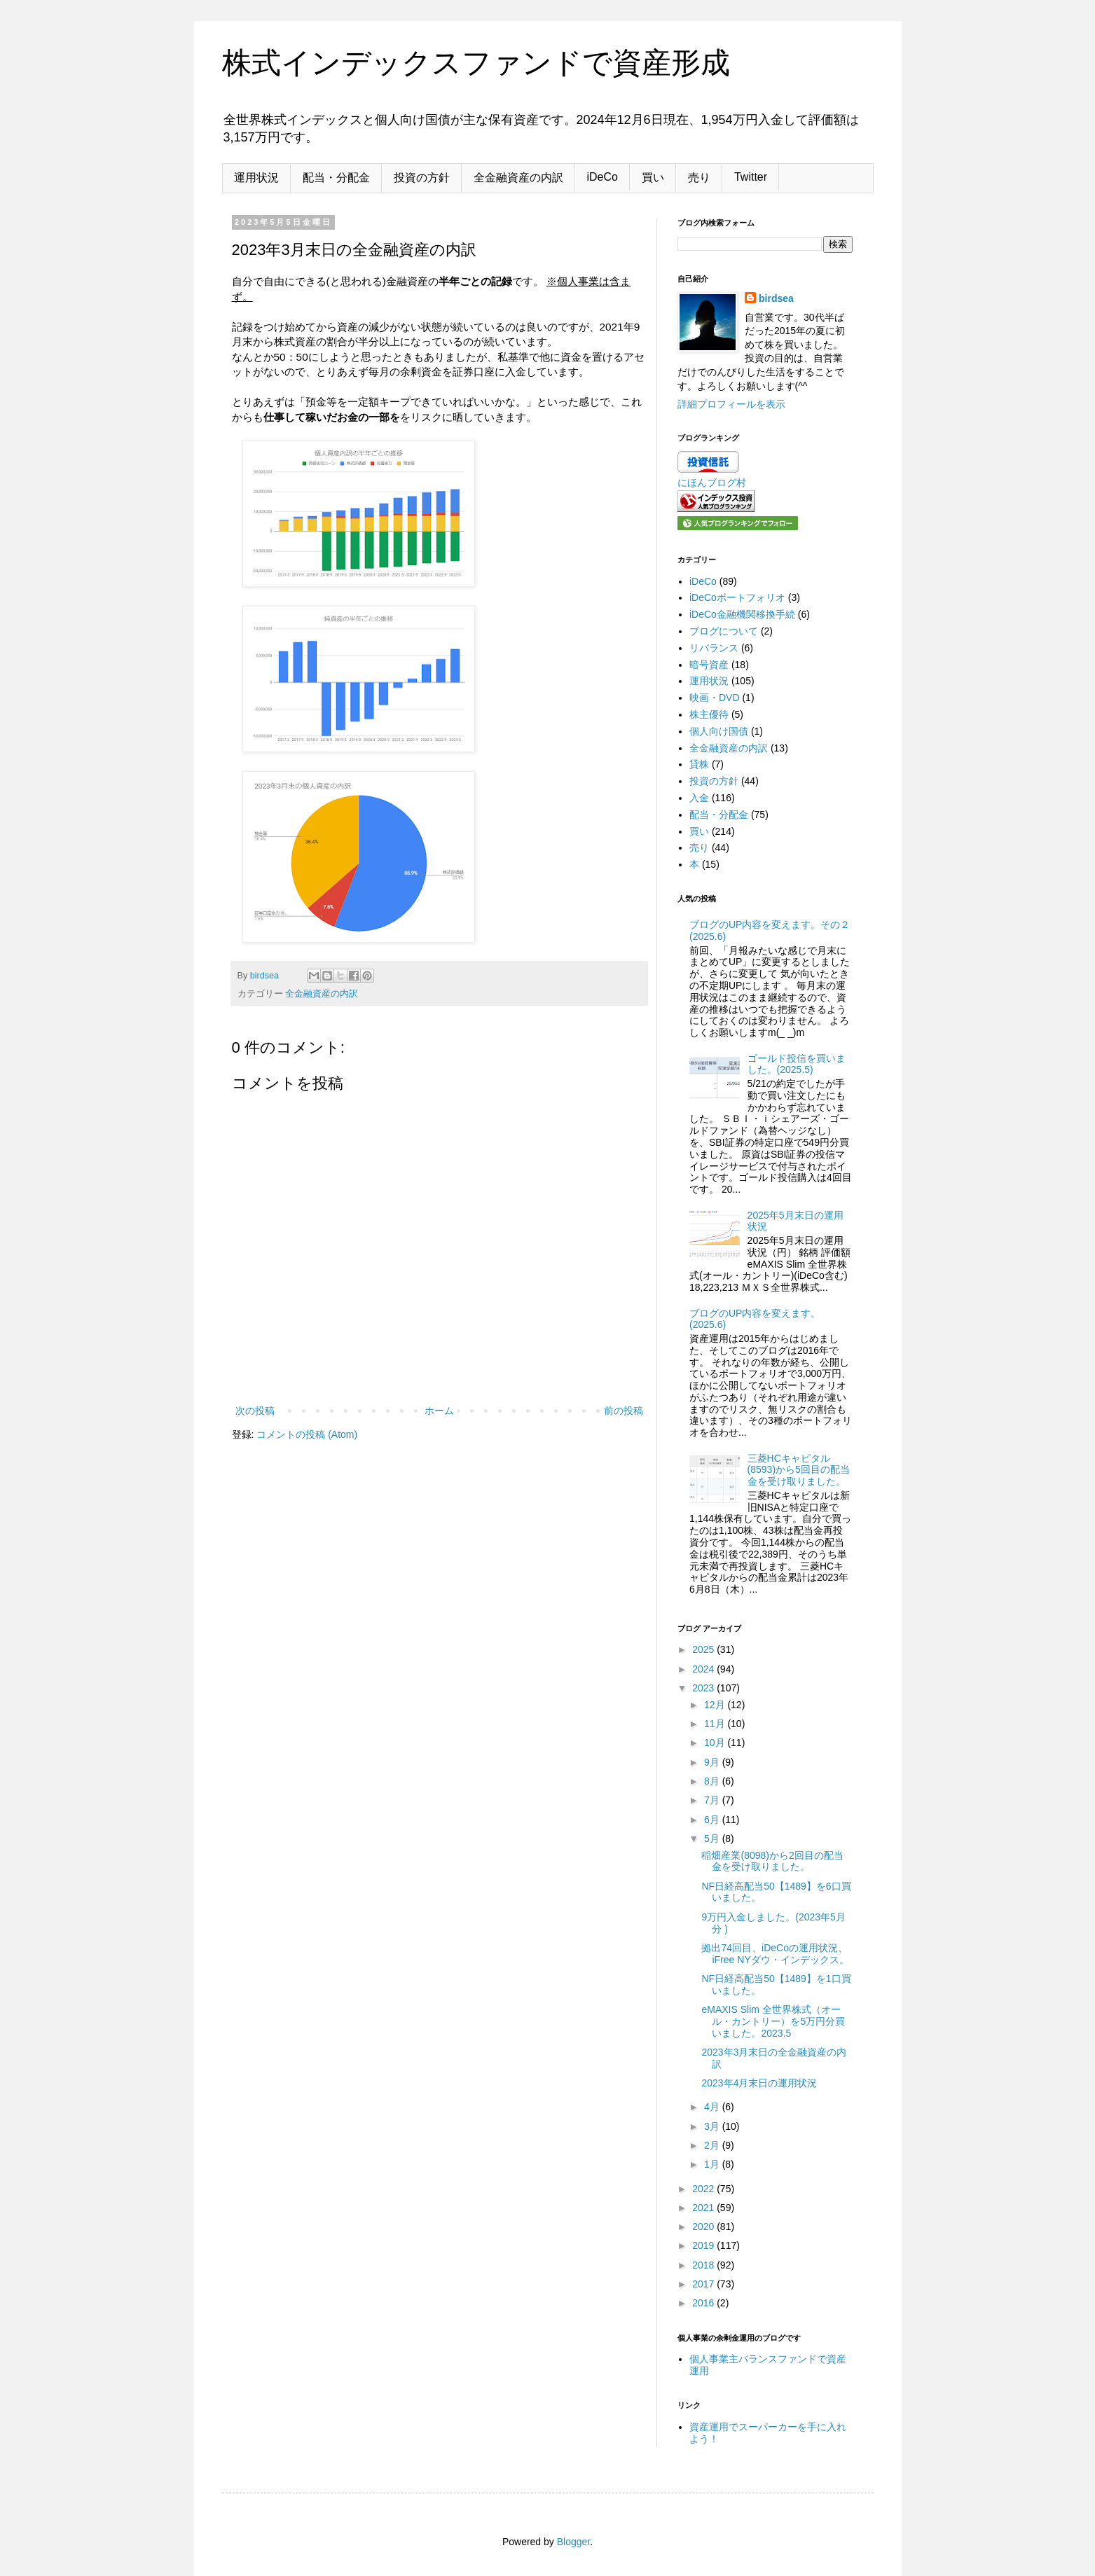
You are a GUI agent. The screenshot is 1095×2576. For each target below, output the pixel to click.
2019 (704, 2245)
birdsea (776, 298)
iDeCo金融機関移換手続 (742, 614)
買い (653, 177)
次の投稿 (255, 1410)
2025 (704, 1649)
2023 (704, 1688)
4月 (713, 2106)
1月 (713, 2164)
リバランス (713, 647)
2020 (704, 2226)
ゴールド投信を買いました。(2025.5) (797, 1064)
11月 (715, 1723)
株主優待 (709, 714)
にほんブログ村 (711, 482)
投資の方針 (422, 177)
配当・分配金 (336, 177)
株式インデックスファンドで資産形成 (476, 62)
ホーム (439, 1410)
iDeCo (602, 177)
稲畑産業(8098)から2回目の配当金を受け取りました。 (772, 1861)
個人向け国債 (718, 731)
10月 (715, 1742)
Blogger (573, 2541)
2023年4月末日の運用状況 (759, 2083)
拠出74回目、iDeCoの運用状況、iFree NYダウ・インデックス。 (774, 1953)
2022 (704, 2188)
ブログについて (723, 631)
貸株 (699, 764)
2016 (704, 2302)
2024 (704, 1669)
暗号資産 (709, 664)
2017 (704, 2284)
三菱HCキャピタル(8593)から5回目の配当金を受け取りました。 (799, 1470)
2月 (713, 2145)
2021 (704, 2207)
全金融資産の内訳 (518, 177)
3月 (713, 2126)
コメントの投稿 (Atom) (306, 1434)
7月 (713, 1800)
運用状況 (256, 177)
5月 (713, 1838)
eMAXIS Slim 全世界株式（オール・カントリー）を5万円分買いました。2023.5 (773, 2021)
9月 (713, 1762)
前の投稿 (623, 1410)
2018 (704, 2265)
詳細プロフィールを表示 (731, 404)
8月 (713, 1781)
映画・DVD (714, 697)
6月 (713, 1819)
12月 (715, 1704)
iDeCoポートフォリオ (737, 597)
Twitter (750, 177)
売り (699, 177)
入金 (699, 797)
